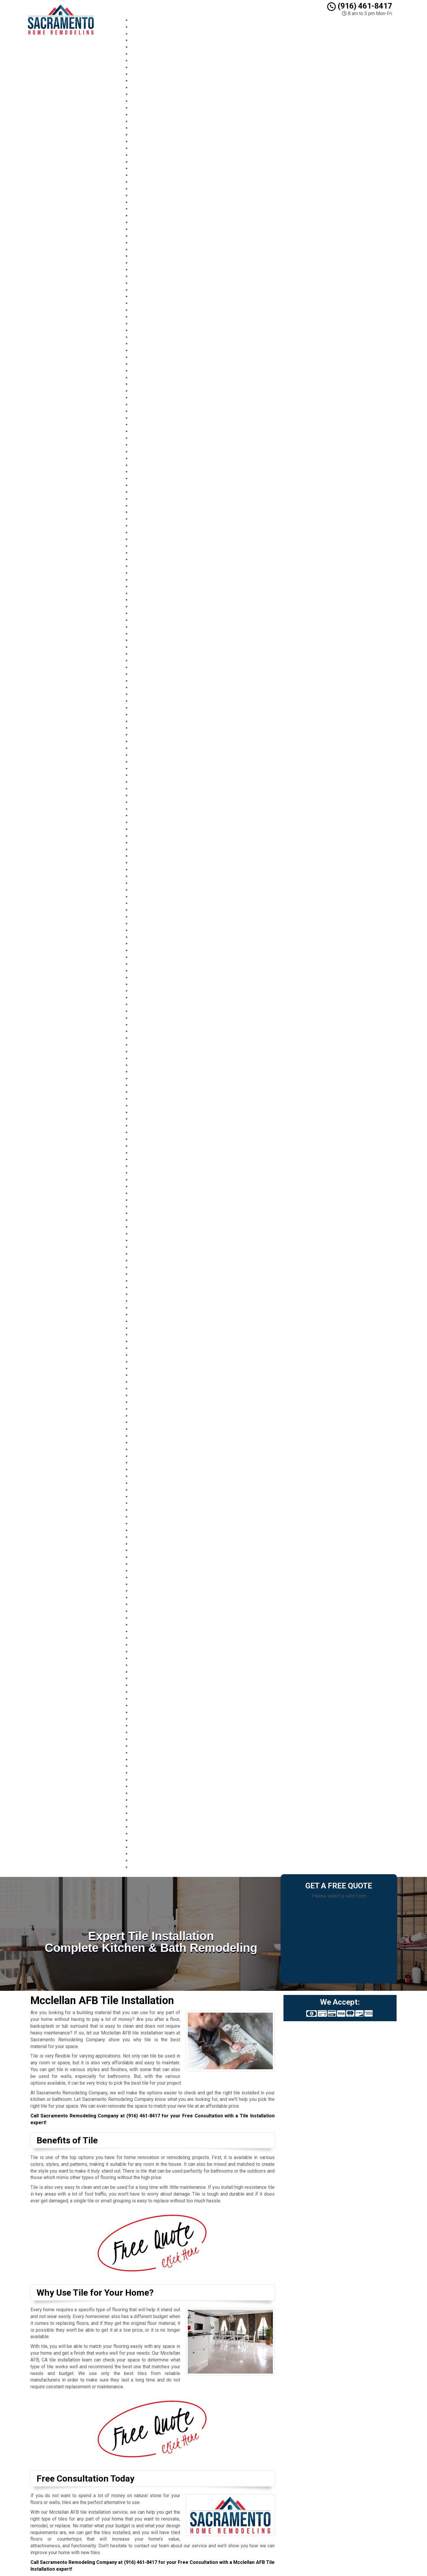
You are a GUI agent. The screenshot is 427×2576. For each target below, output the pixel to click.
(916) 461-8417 (359, 5)
